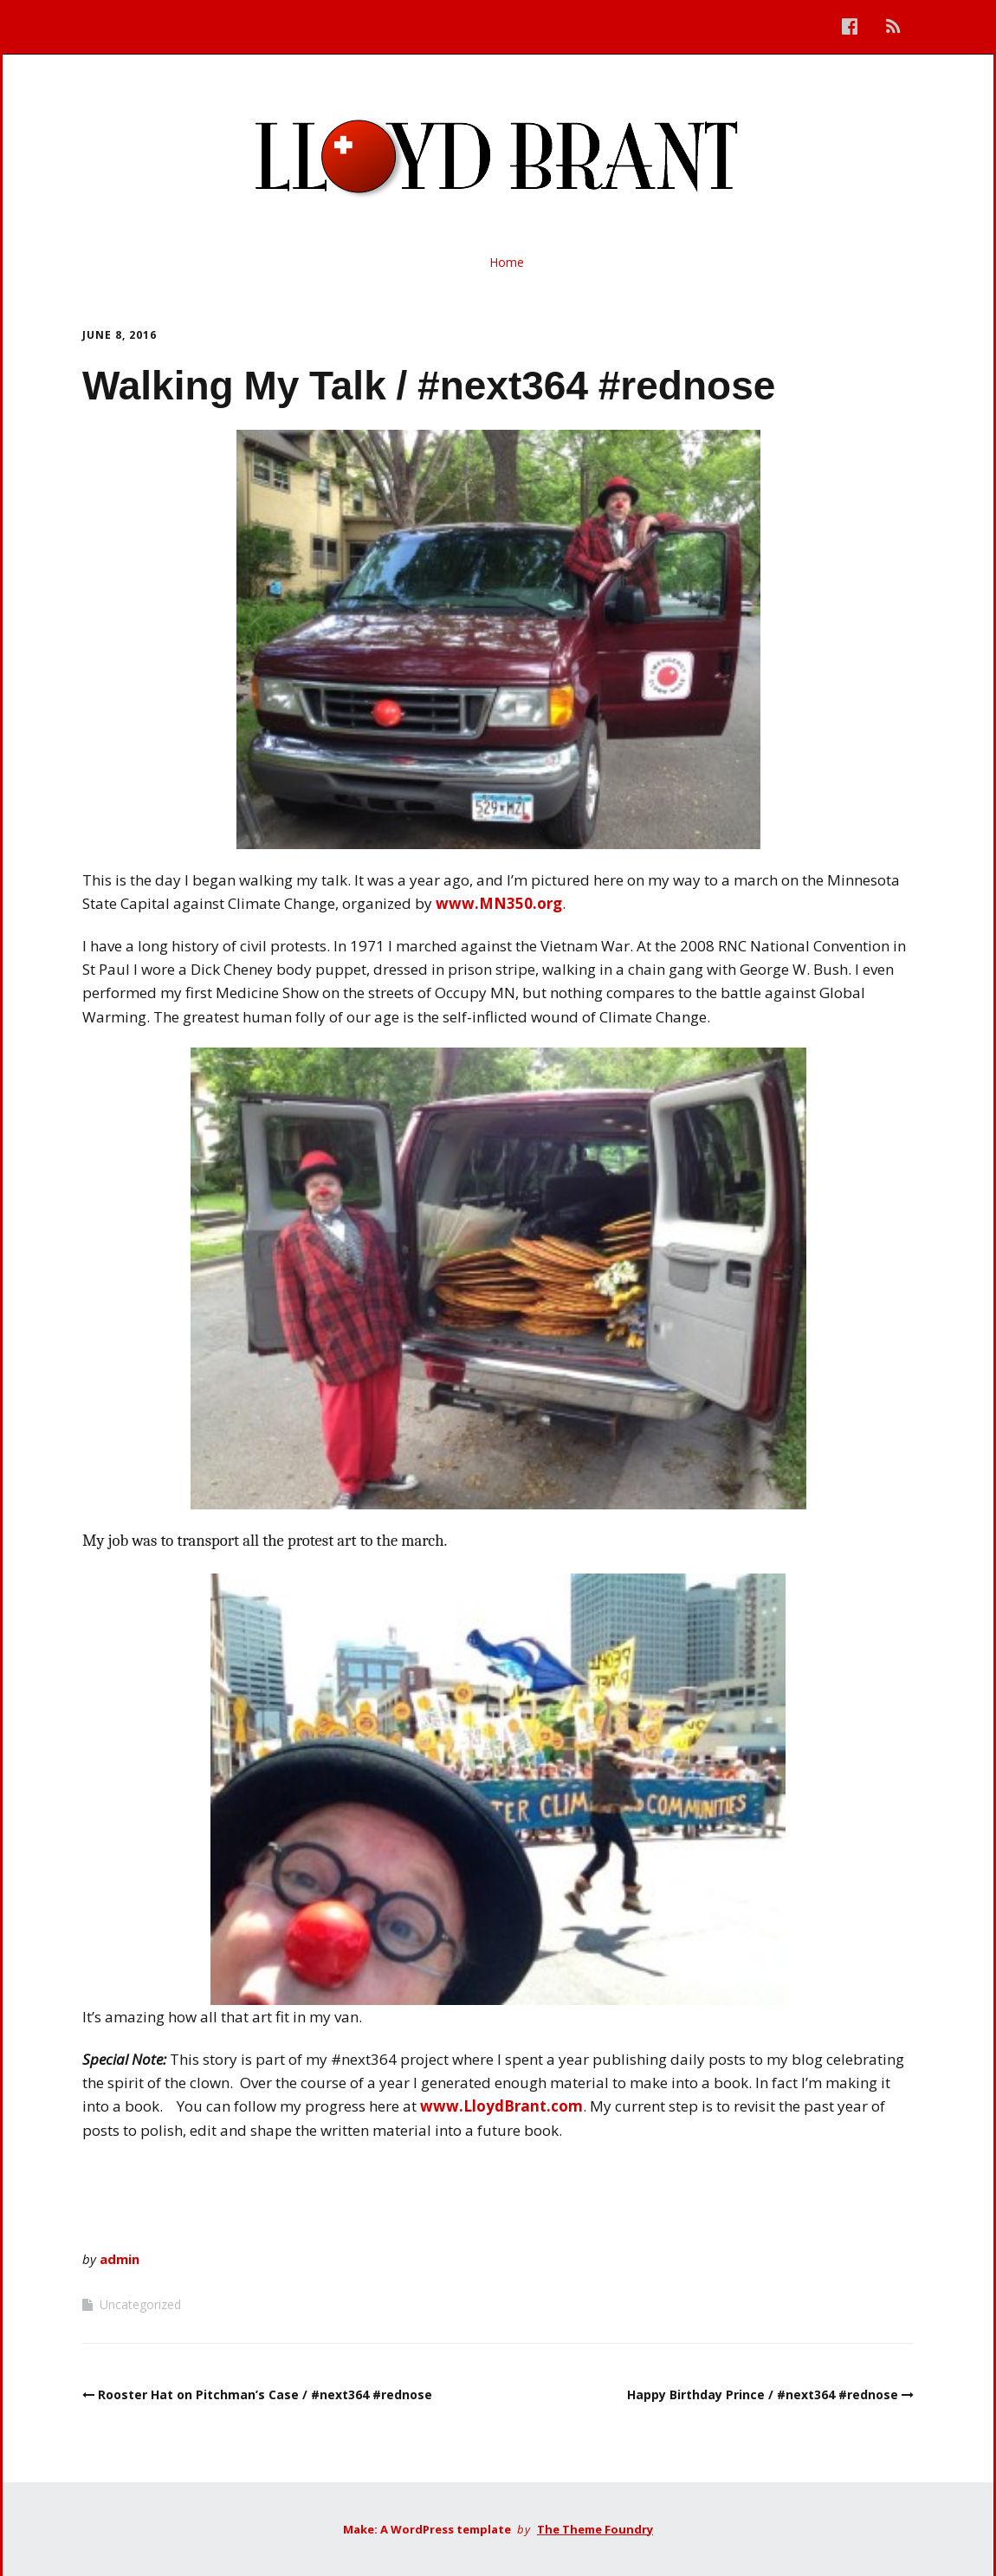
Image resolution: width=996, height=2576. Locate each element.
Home (506, 262)
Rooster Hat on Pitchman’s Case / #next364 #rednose (265, 2394)
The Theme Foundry (595, 2529)
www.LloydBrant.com (501, 2106)
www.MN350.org (499, 903)
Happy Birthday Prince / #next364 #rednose (762, 2394)
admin (119, 2259)
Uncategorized (140, 2304)
